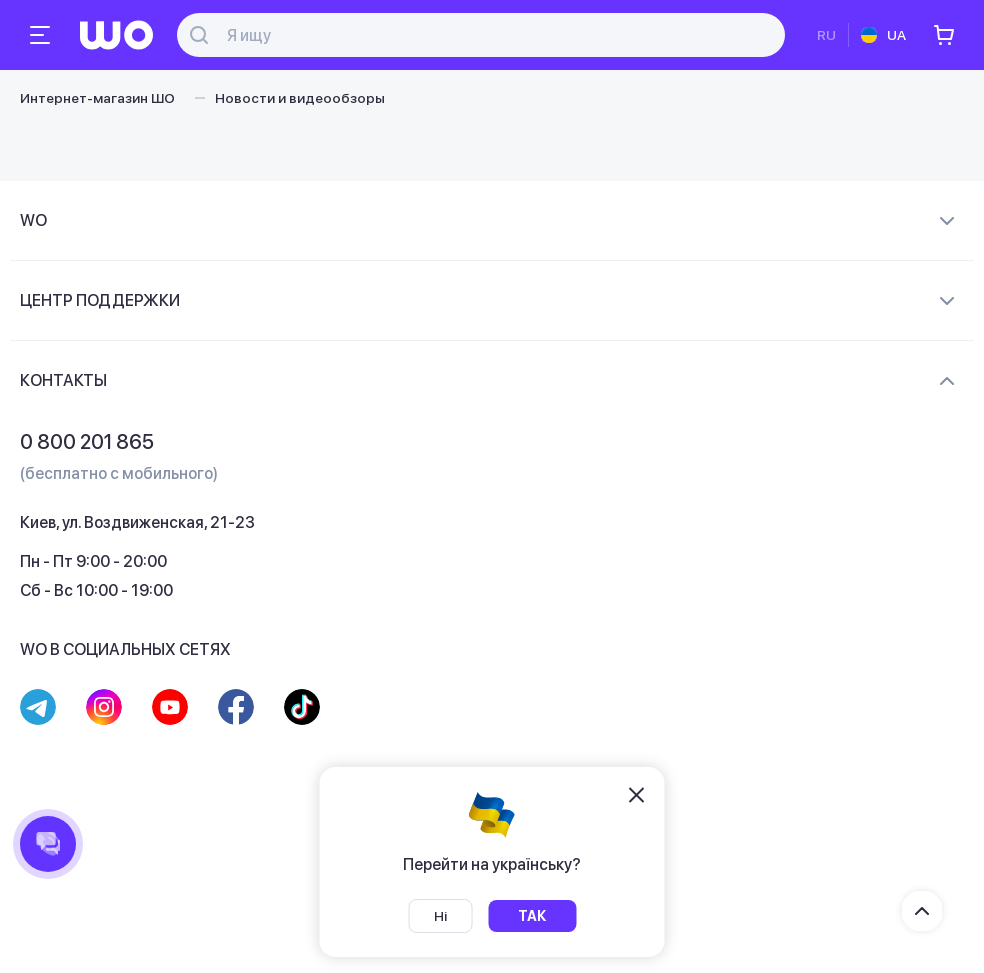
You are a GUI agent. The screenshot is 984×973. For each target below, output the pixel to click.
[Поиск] (492, 35)
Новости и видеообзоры (300, 98)
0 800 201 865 (87, 442)
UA (896, 35)
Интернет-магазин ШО (97, 98)
